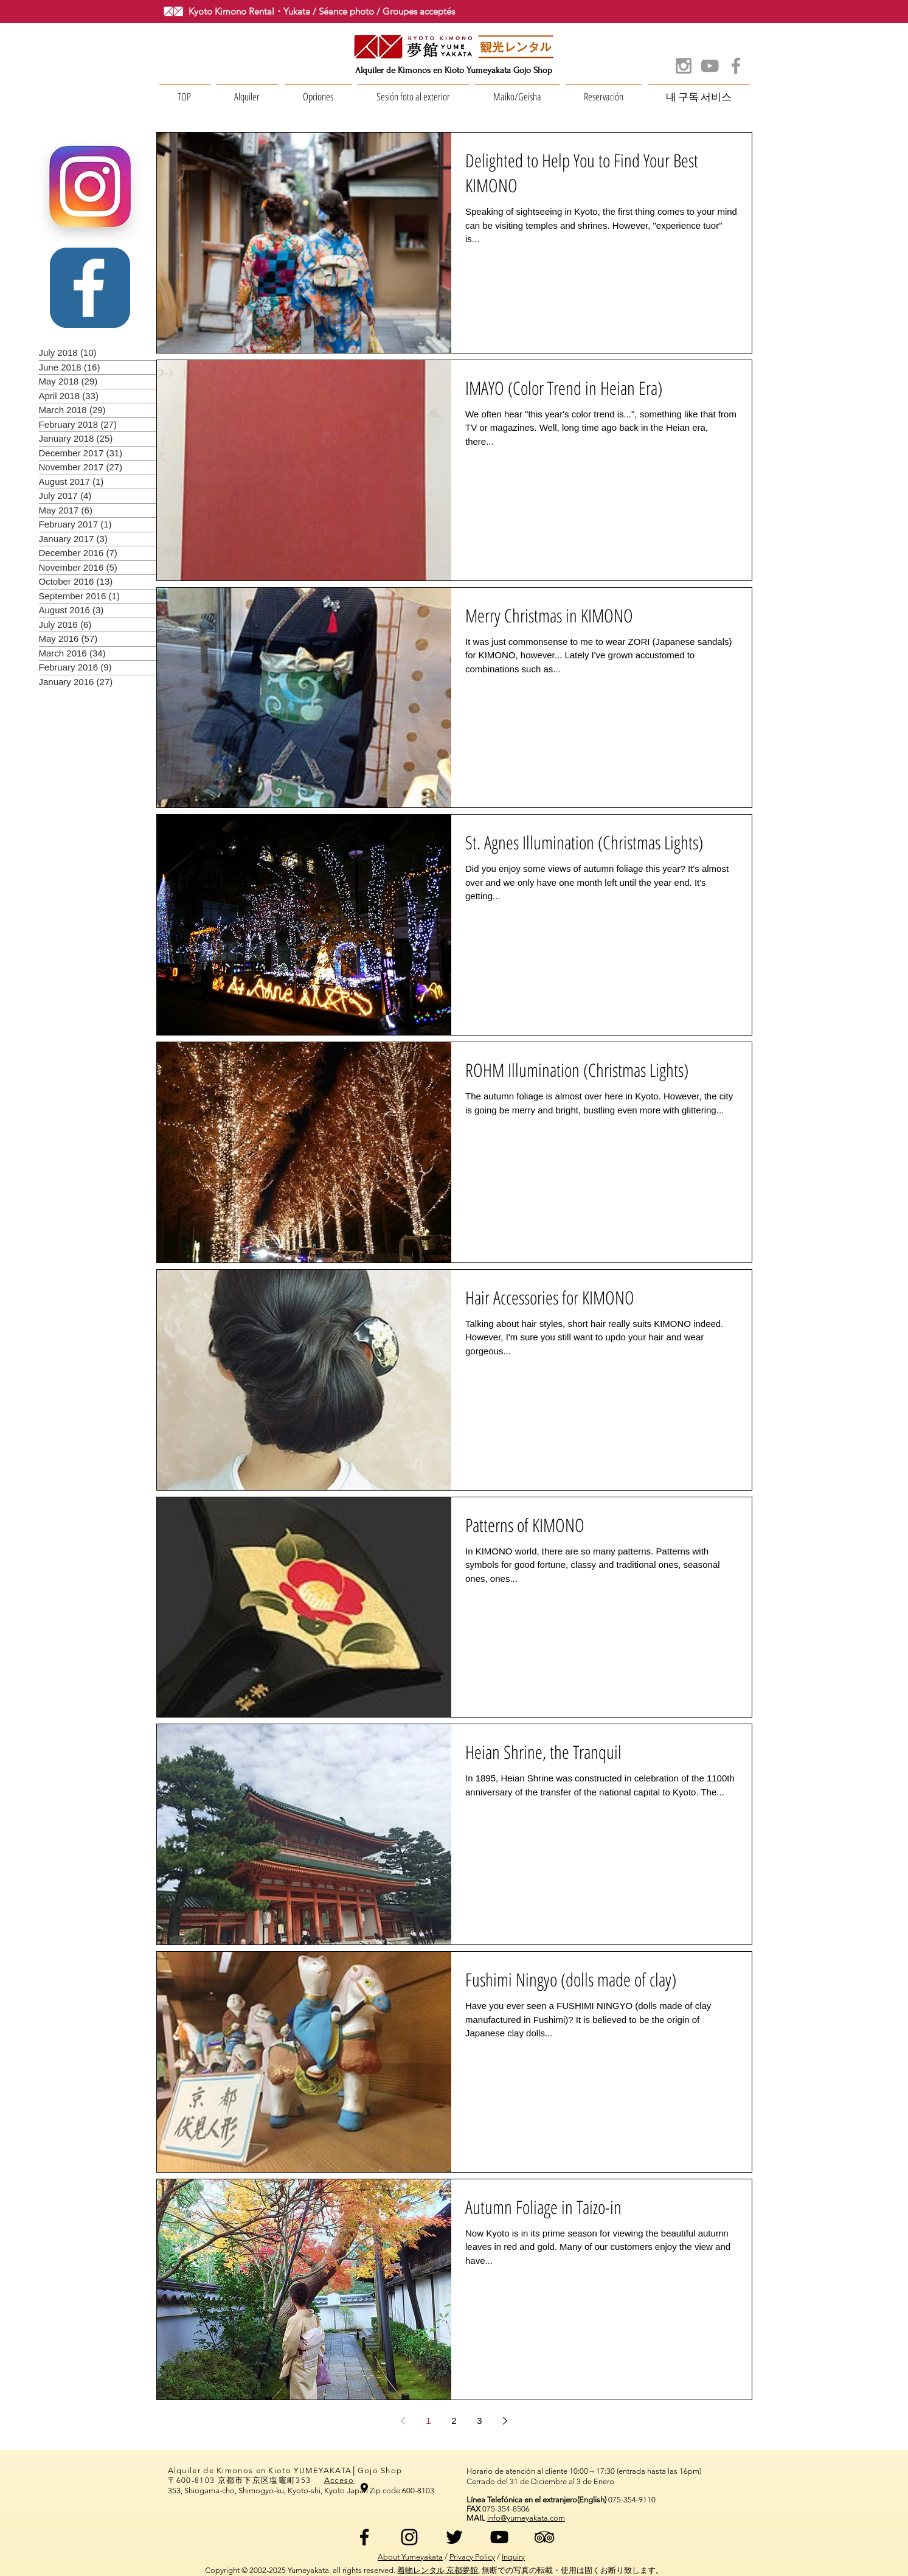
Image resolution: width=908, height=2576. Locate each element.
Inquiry (513, 2556)
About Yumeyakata (410, 2556)
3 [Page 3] (479, 2420)
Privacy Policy (472, 2556)
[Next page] (505, 2421)
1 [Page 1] (428, 2420)
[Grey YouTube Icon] (710, 66)
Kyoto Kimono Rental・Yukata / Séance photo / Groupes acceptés (322, 11)
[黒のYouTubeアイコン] (499, 2537)
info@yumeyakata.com (526, 2517)
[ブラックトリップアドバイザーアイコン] (544, 2537)
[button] (247, 91)
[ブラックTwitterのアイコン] (454, 2537)
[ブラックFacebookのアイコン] (364, 2537)
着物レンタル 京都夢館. (438, 2570)
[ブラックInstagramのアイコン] (409, 2537)
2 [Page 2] (453, 2420)
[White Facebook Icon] (89, 288)
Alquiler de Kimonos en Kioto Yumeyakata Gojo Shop (453, 70)
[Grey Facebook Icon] (736, 66)
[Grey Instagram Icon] (684, 66)
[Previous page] (403, 2421)
